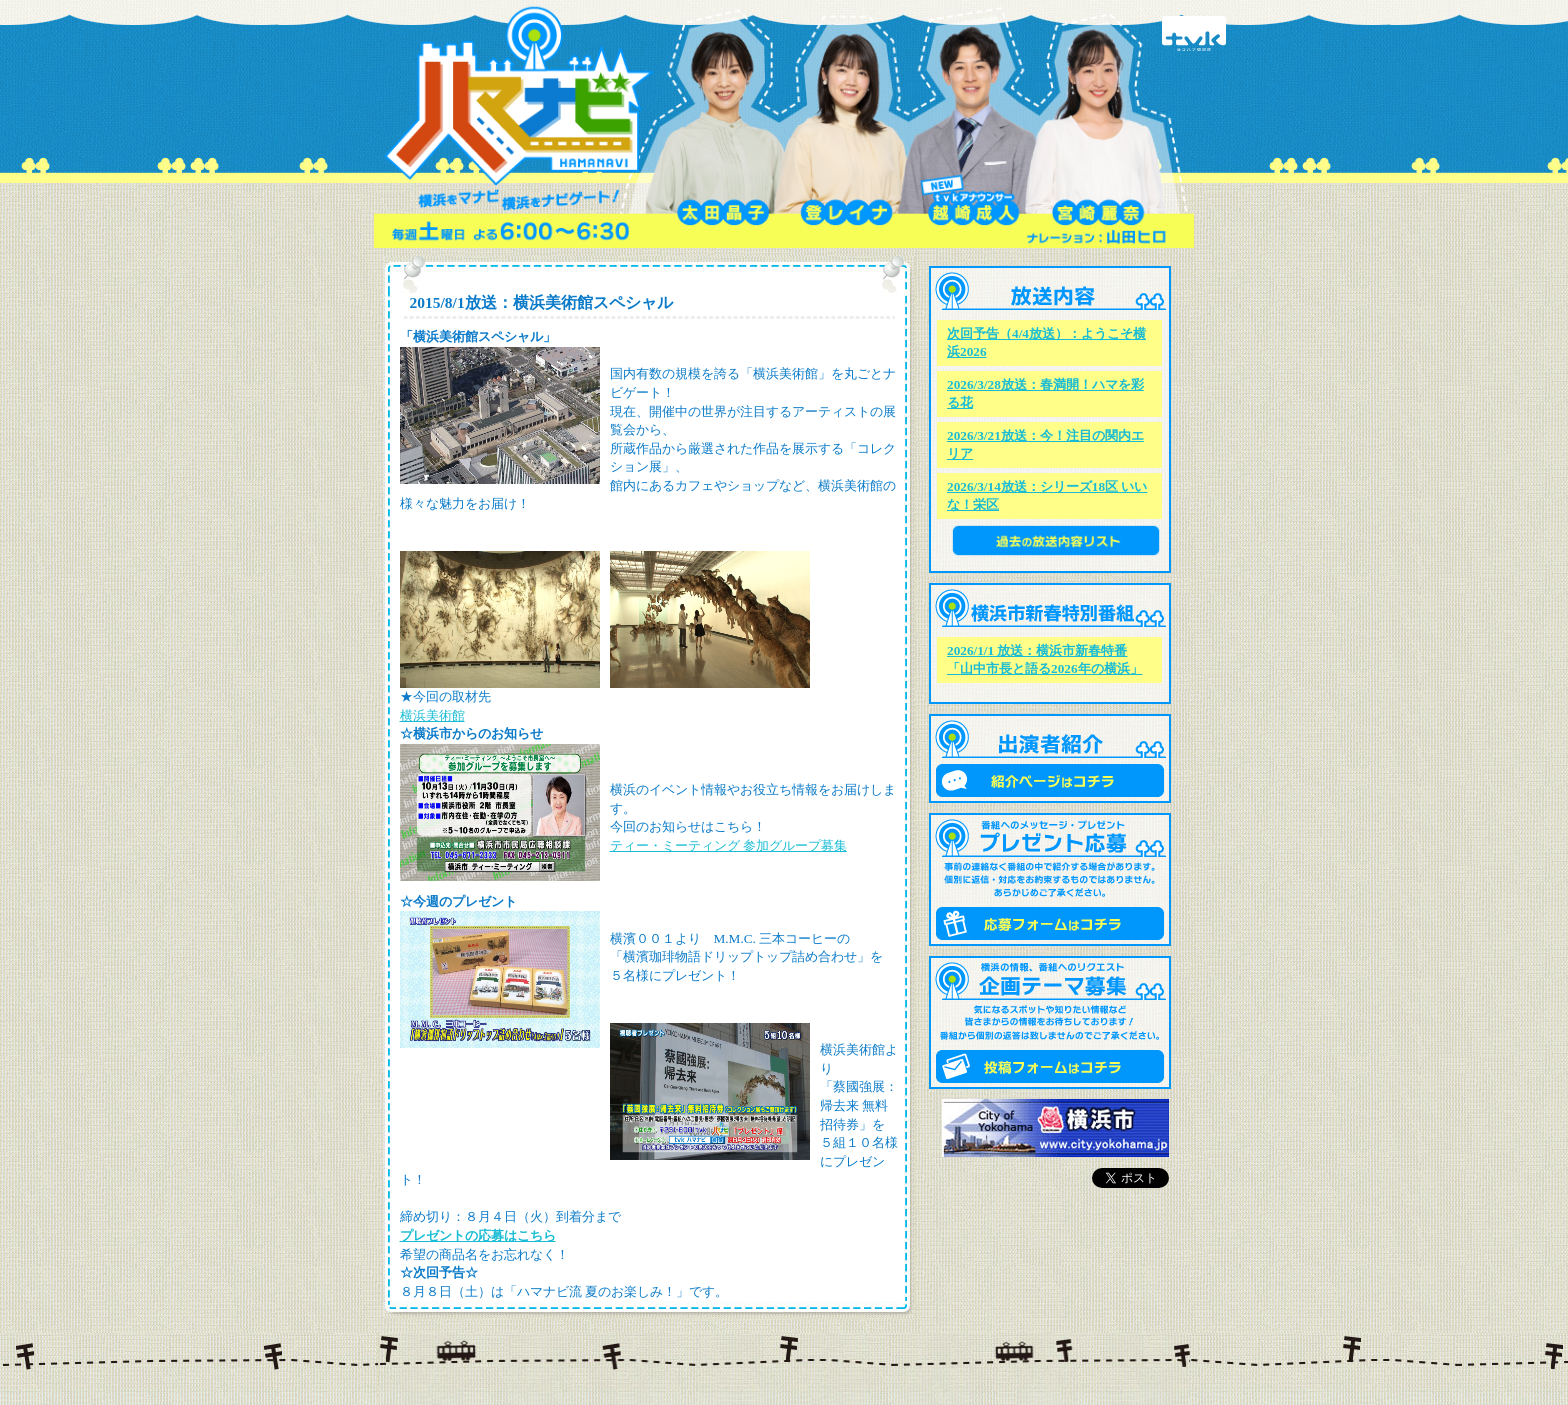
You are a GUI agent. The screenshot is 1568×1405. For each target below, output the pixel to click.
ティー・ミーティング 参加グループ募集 (728, 845)
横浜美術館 (432, 715)
